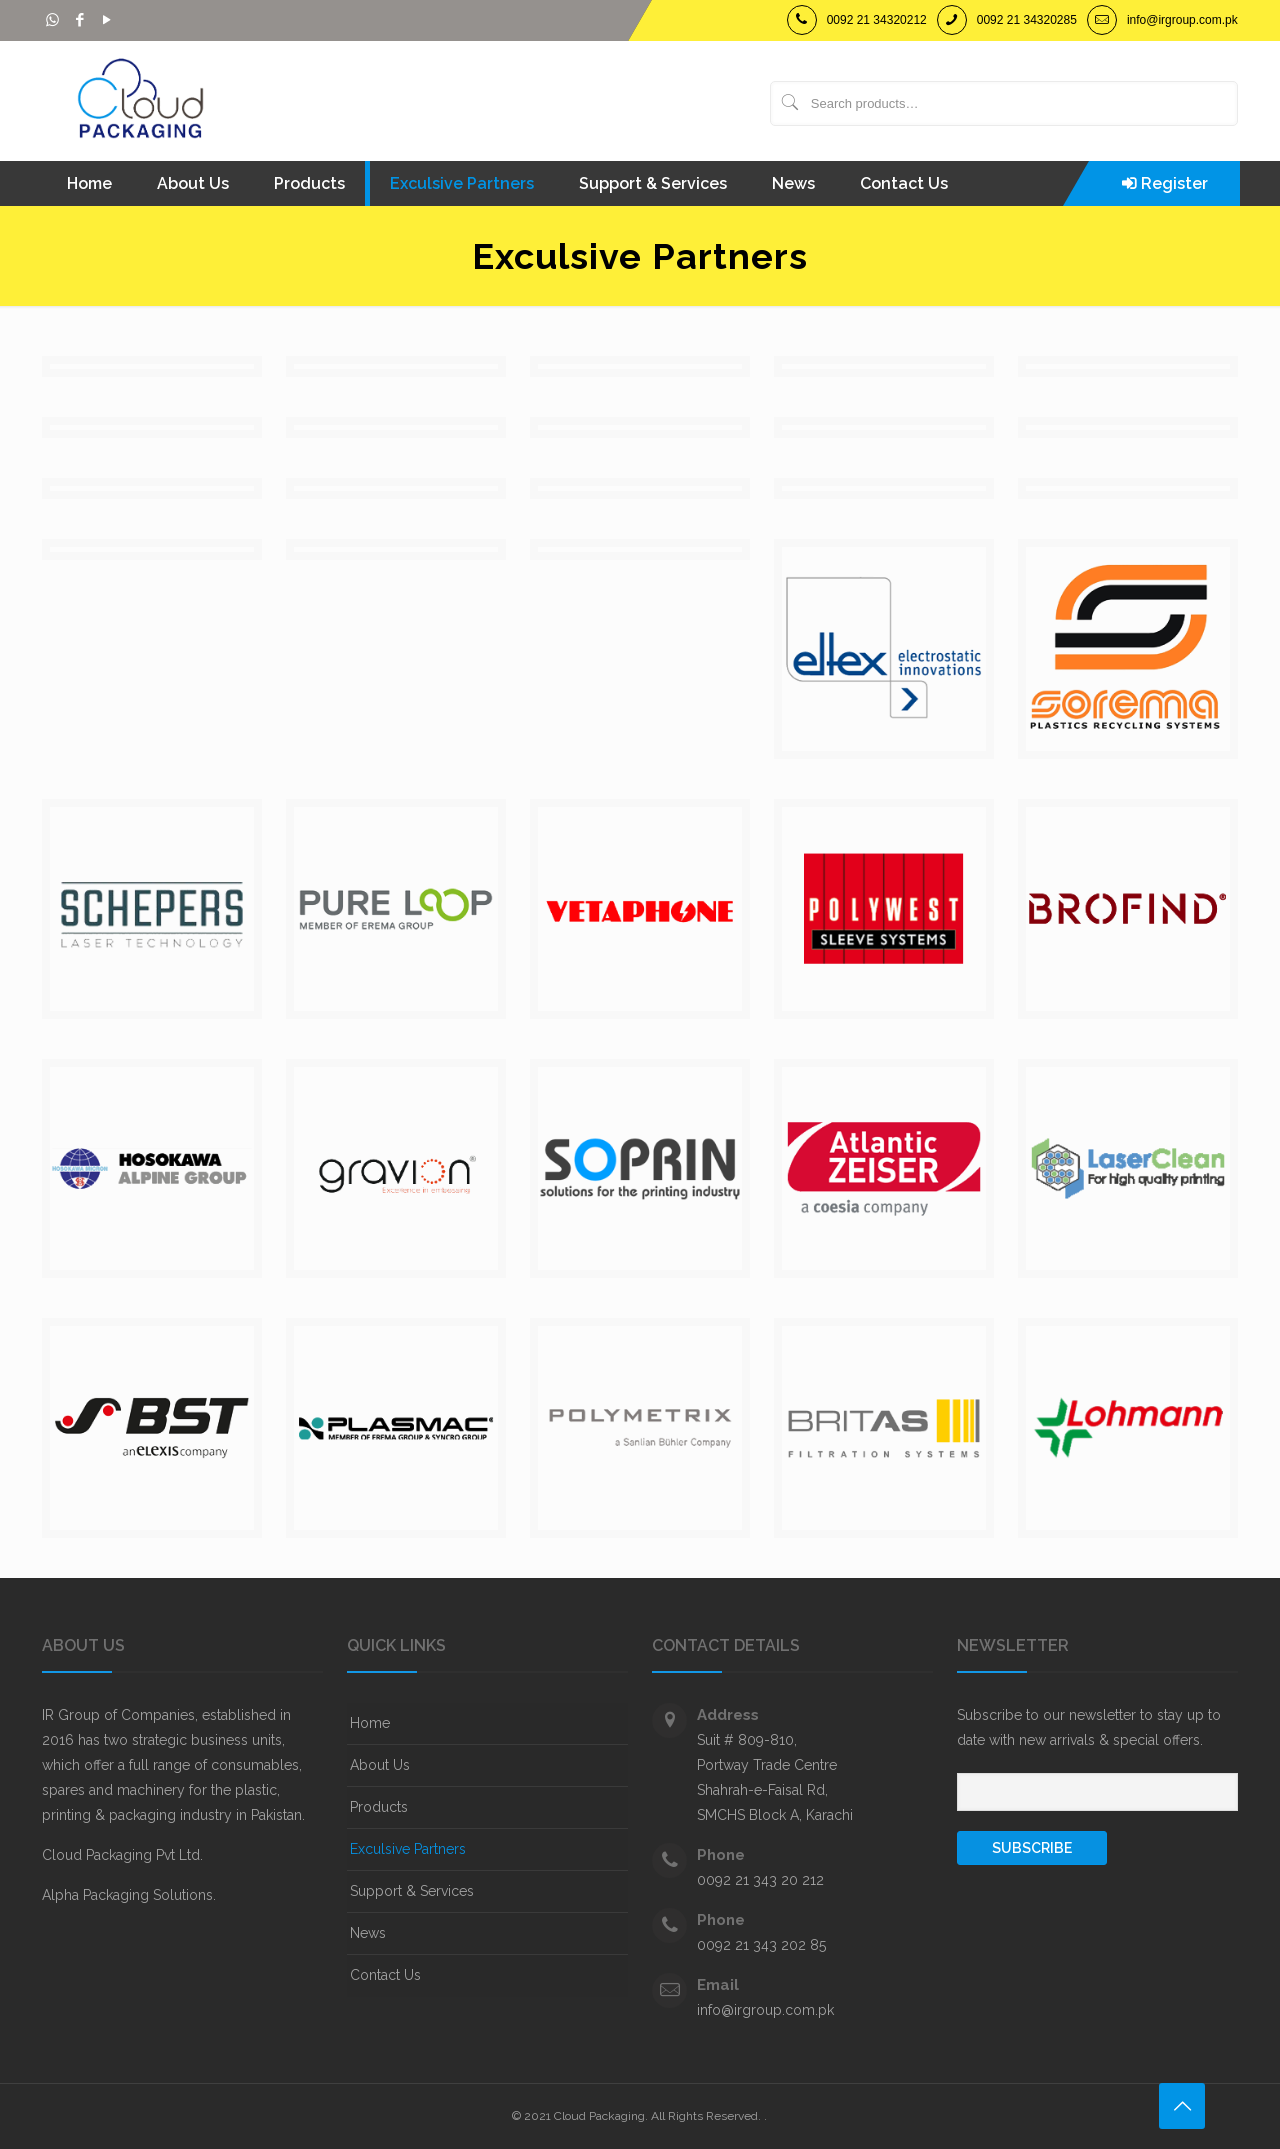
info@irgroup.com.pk (1182, 20)
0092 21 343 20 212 (760, 1880)
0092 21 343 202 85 (761, 1945)
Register (1174, 183)
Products (379, 1807)
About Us (380, 1765)
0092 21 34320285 (1027, 20)
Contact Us (385, 1975)
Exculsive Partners (408, 1849)
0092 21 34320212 (877, 20)
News (368, 1933)
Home (370, 1723)
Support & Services (412, 1891)
